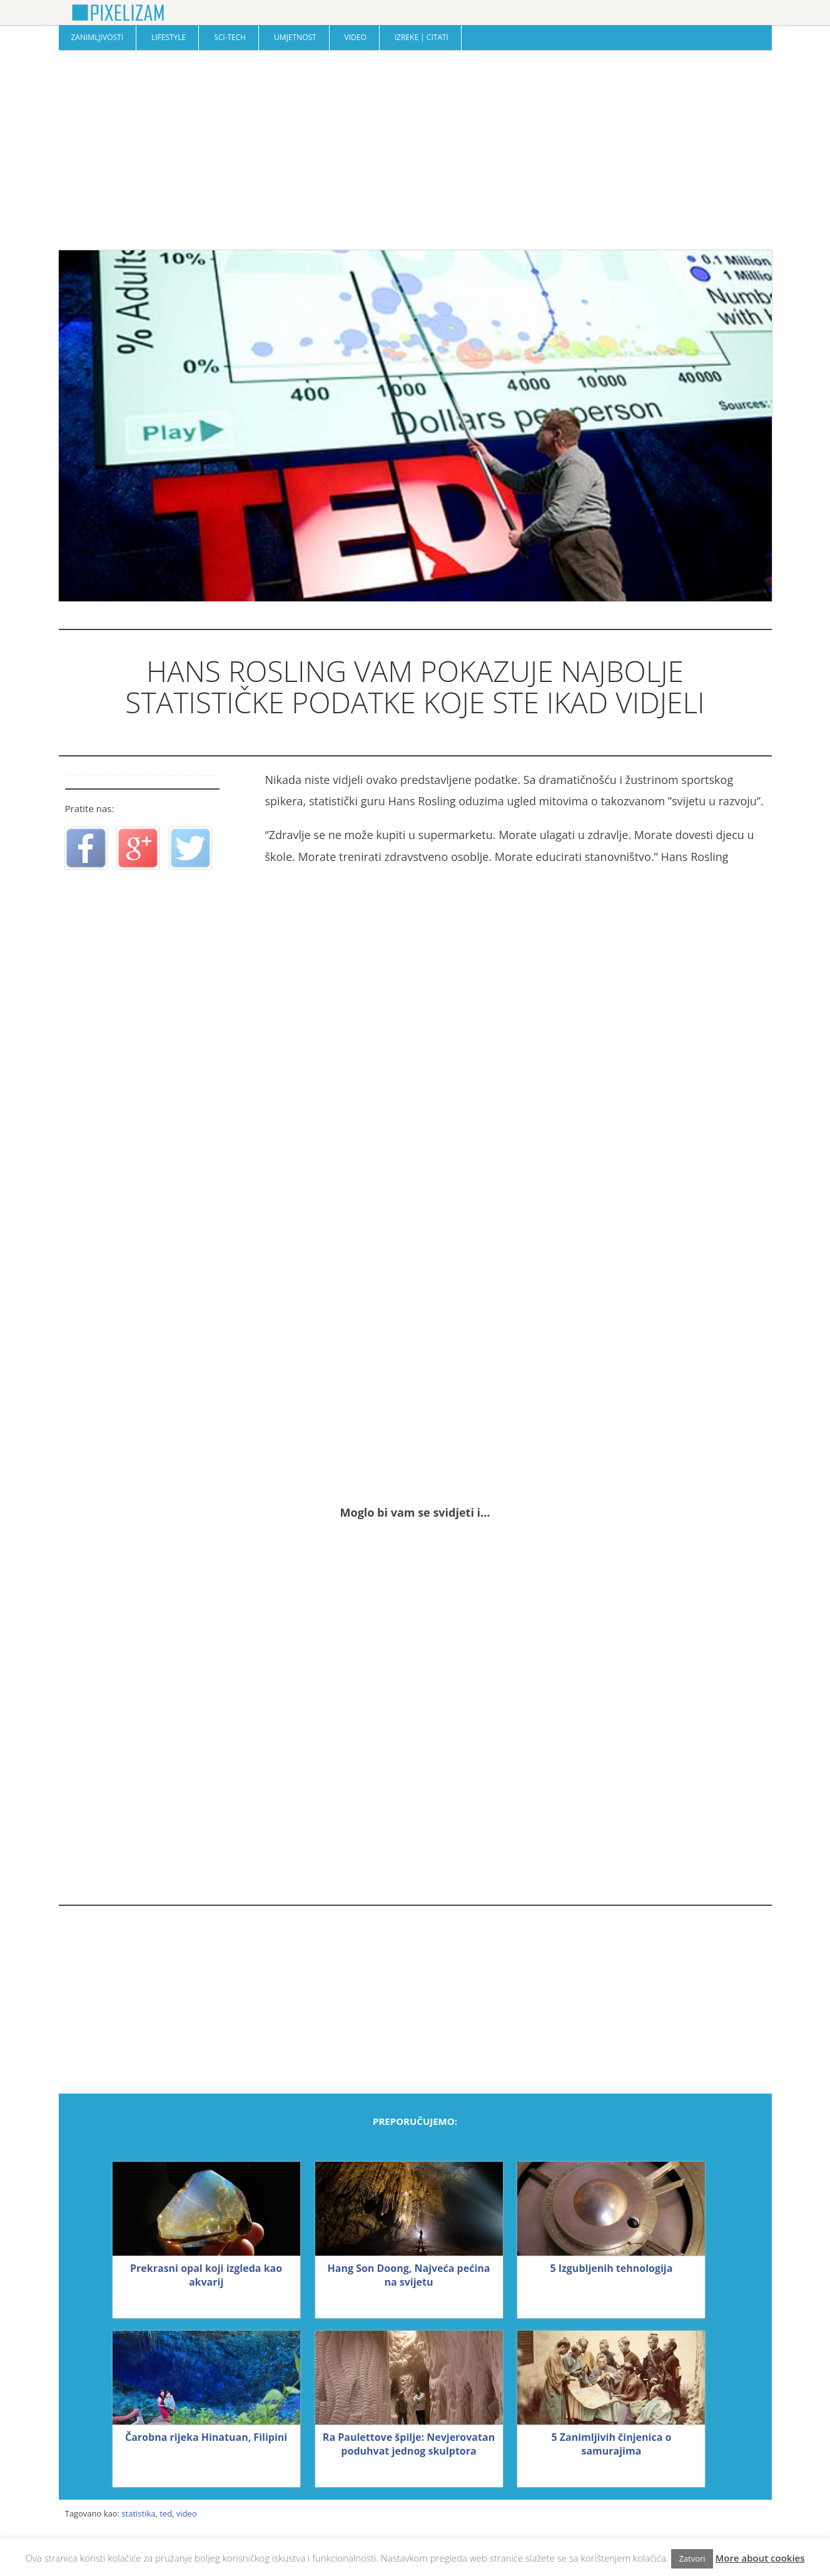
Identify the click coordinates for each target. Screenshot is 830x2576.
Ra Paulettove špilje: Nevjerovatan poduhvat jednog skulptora (409, 2444)
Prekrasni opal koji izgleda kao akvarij (206, 2275)
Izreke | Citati (421, 37)
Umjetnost (295, 37)
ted (165, 2513)
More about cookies (760, 2558)
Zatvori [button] (692, 2558)
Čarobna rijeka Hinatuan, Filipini (206, 2437)
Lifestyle (168, 37)
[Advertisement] (415, 150)
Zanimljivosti (97, 37)
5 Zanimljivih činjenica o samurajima (611, 2444)
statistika (138, 2513)
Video (356, 37)
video (186, 2513)
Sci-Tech (230, 37)
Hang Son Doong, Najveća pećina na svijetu (409, 2275)
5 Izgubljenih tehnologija (611, 2268)
